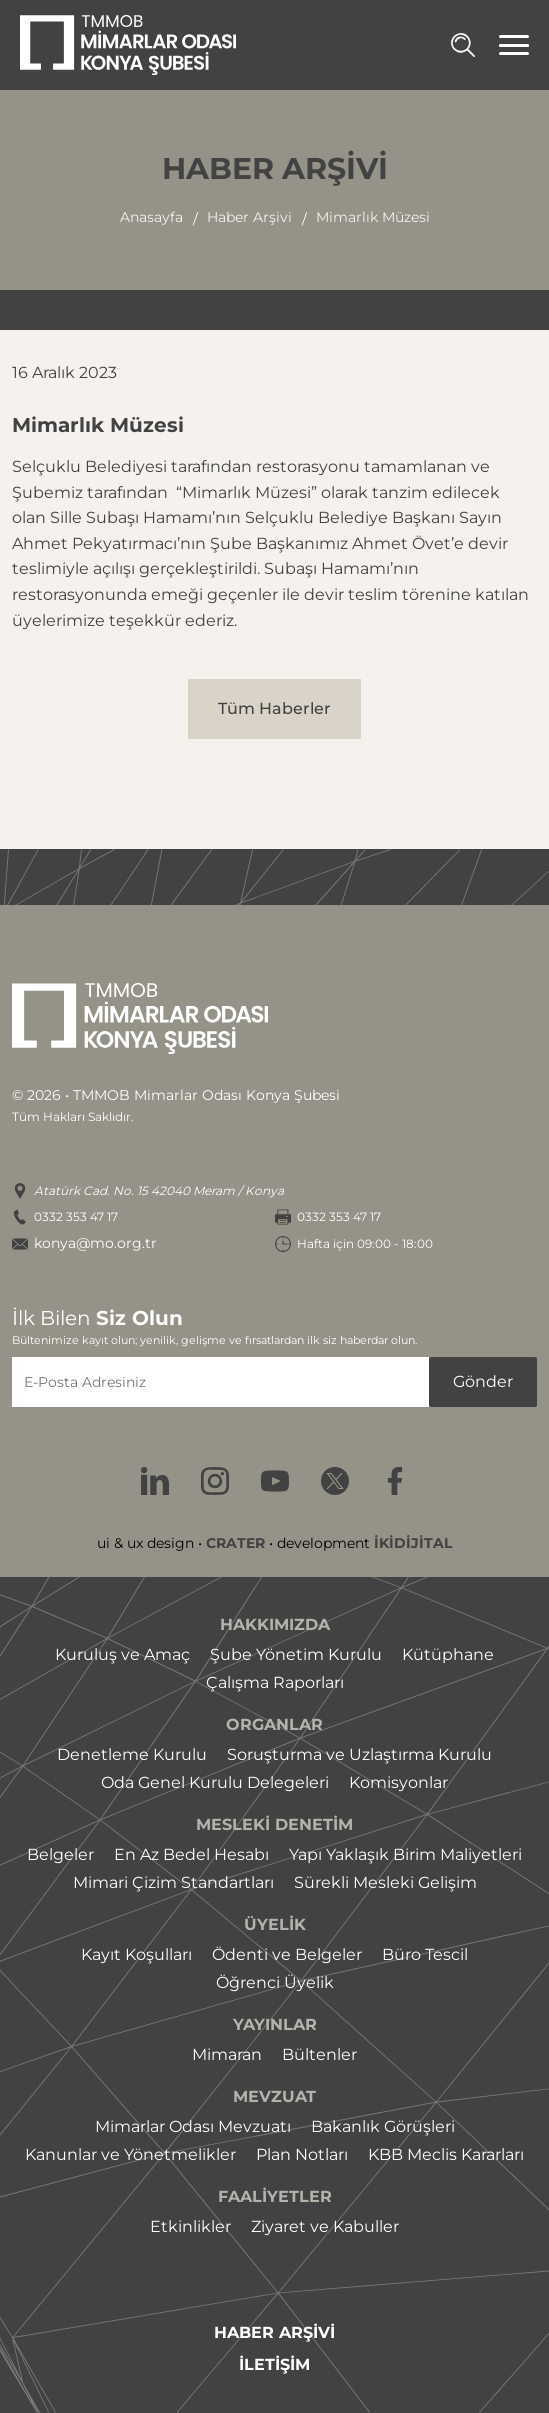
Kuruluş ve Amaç (122, 1654)
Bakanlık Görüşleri (383, 2126)
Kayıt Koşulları (136, 1954)
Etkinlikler (190, 2226)
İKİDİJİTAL (413, 1543)
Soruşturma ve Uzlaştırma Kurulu (359, 1754)
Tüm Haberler (274, 708)
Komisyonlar (398, 1782)
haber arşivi (249, 217)
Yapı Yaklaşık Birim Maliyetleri (405, 1854)
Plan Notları (302, 2154)
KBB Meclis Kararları (446, 2154)
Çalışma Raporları (275, 1682)
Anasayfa (151, 217)
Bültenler (319, 2054)
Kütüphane (448, 1654)
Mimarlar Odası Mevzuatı (193, 2126)
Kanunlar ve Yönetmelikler (130, 2154)
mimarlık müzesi (373, 217)
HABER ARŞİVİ (274, 2333)
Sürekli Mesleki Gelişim (385, 1882)
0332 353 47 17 (76, 1216)
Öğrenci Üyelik (275, 1982)
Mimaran (227, 2054)
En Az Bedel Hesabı (191, 1854)
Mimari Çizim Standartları (173, 1882)
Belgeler (60, 1854)
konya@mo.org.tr (95, 1243)
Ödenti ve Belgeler (287, 1954)
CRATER (235, 1543)
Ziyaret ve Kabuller (325, 2226)
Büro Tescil (425, 1954)
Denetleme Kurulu (132, 1754)
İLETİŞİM (274, 2365)
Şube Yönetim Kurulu (296, 1654)
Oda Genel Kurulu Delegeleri (215, 1782)
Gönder (483, 1381)
